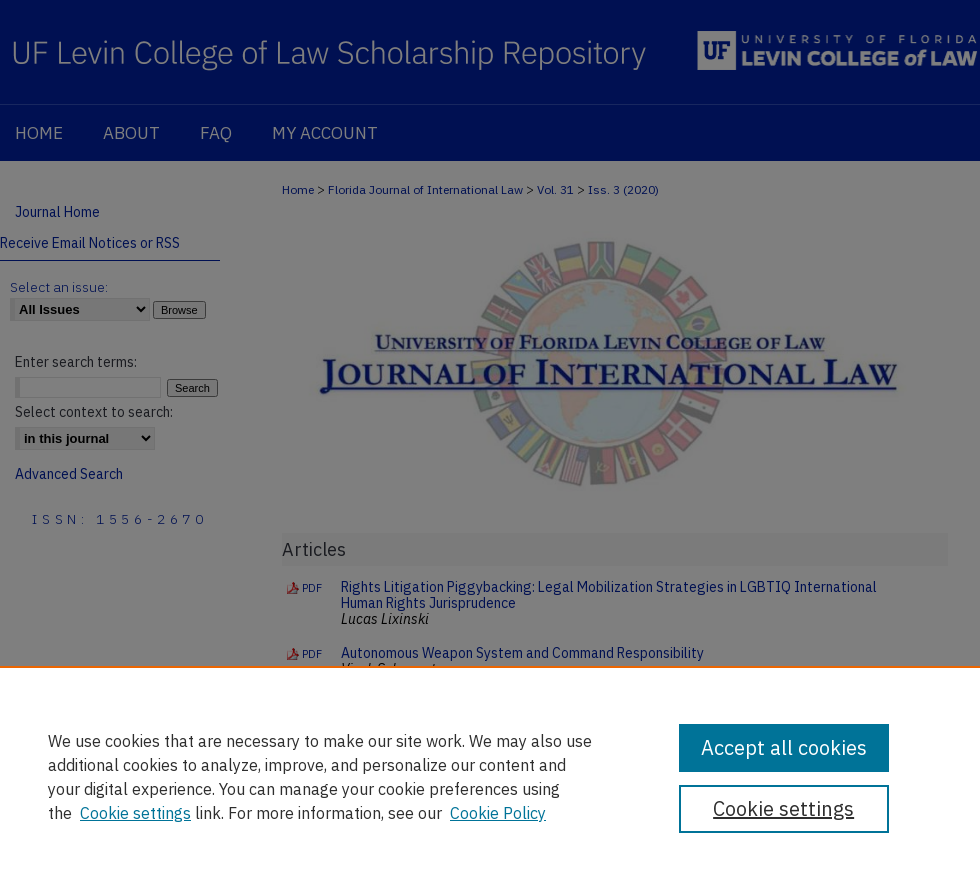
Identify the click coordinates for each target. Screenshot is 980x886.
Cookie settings (135, 813)
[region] (490, 776)
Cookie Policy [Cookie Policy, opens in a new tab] (498, 813)
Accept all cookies (784, 747)
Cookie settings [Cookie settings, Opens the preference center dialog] (783, 808)
